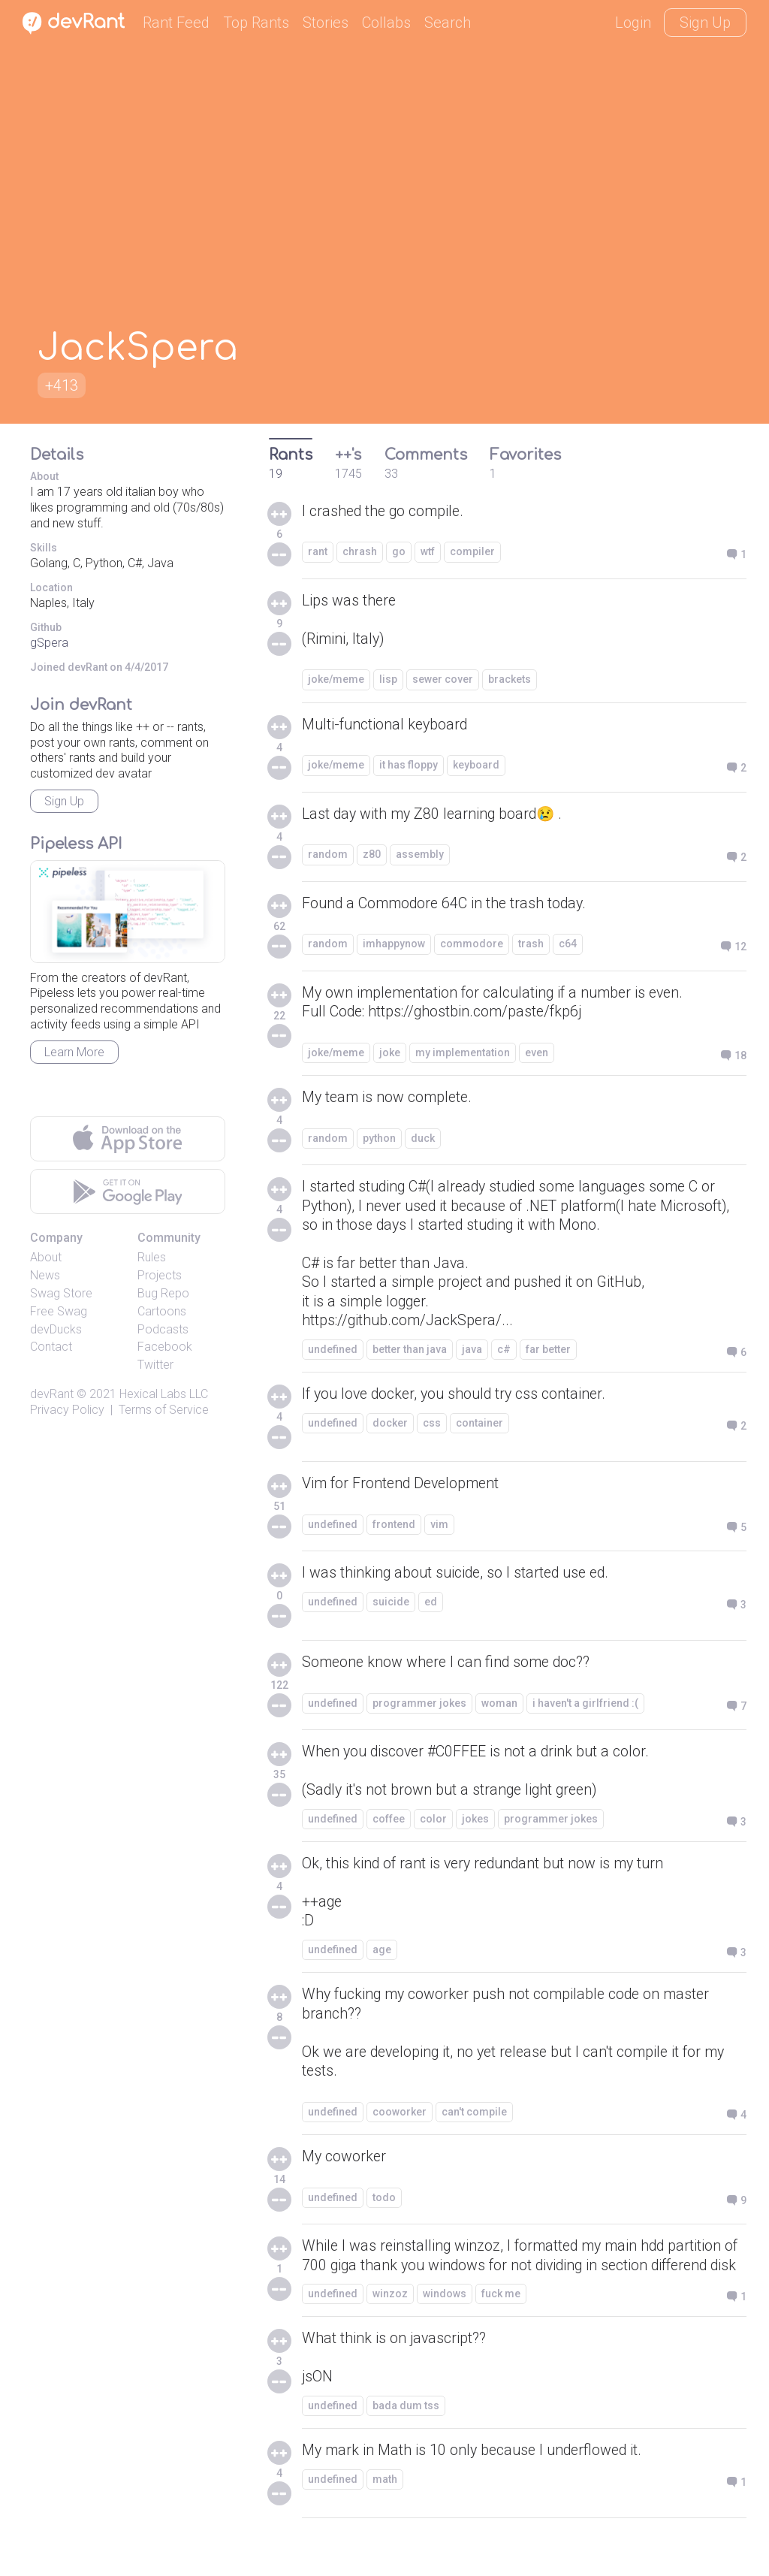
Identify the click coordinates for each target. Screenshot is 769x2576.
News (45, 1275)
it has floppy (408, 766)
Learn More (74, 1052)
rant (317, 552)
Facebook (164, 1346)
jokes (475, 1825)
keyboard (476, 766)
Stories (325, 23)
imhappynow (394, 945)
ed (430, 1607)
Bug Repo (163, 1293)
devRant (52, 1394)
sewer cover (442, 681)
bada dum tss (405, 2437)
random (328, 856)
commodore (471, 945)
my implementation (462, 1054)
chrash (359, 552)
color (433, 1825)
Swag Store (61, 1293)
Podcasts (162, 1329)
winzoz (390, 2324)
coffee (388, 1825)
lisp (388, 681)
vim (439, 1530)
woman (499, 1708)
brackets (509, 681)
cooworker (399, 2121)
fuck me (500, 2324)
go (399, 552)
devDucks (56, 1329)
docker (390, 1428)
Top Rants (256, 23)
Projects (159, 1275)
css (432, 1428)
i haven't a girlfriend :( (585, 1708)
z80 (372, 856)
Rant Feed (176, 23)
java (472, 1354)
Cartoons (161, 1311)
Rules (151, 1257)
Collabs (386, 23)
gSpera (49, 643)
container (479, 1428)
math (384, 2511)
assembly (420, 856)
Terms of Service (164, 1410)
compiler (472, 552)
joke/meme (336, 681)
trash (531, 945)
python (379, 1140)
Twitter (155, 1364)
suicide (390, 1607)
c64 (568, 945)
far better (548, 1354)
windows (444, 2324)
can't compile (474, 2121)
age (381, 1958)
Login (633, 23)
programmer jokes (419, 1708)
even (536, 1054)
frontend (393, 1530)
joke (389, 1054)
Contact (51, 1346)
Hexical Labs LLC (163, 1394)
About (46, 1257)
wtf (428, 552)
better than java (409, 1354)
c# (504, 1354)
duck (423, 1140)
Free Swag (58, 1311)
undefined (332, 1354)
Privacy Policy (67, 1410)
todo (384, 2207)
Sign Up (705, 23)
